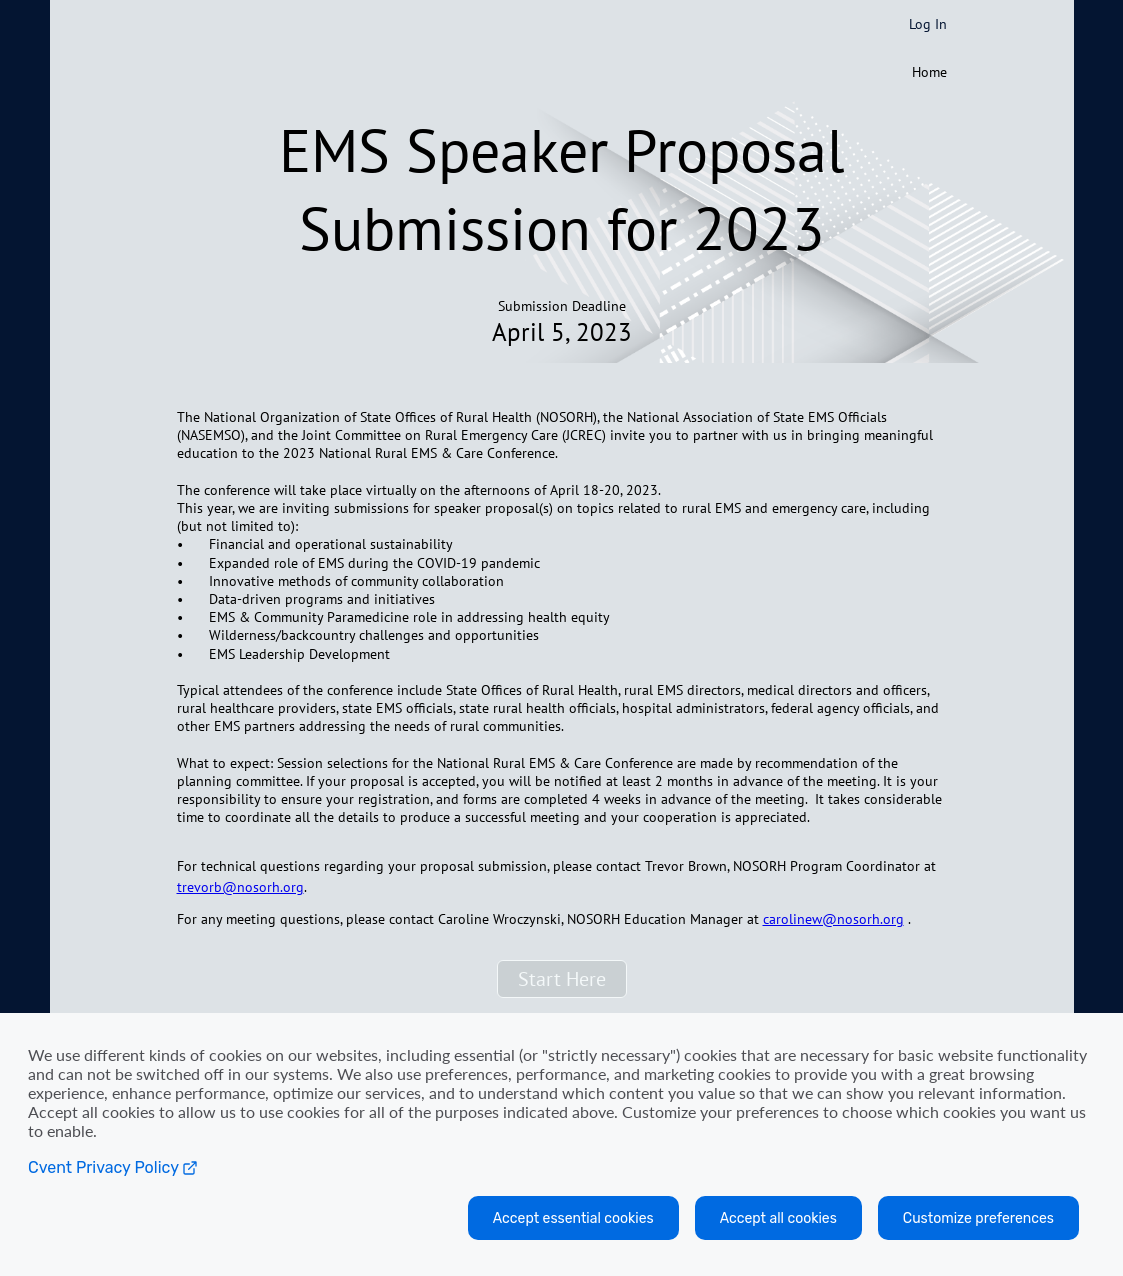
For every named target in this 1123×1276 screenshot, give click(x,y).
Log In (928, 24)
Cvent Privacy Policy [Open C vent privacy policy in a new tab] (113, 1167)
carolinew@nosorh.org (833, 919)
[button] (562, 979)
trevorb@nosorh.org (240, 887)
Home (929, 72)
